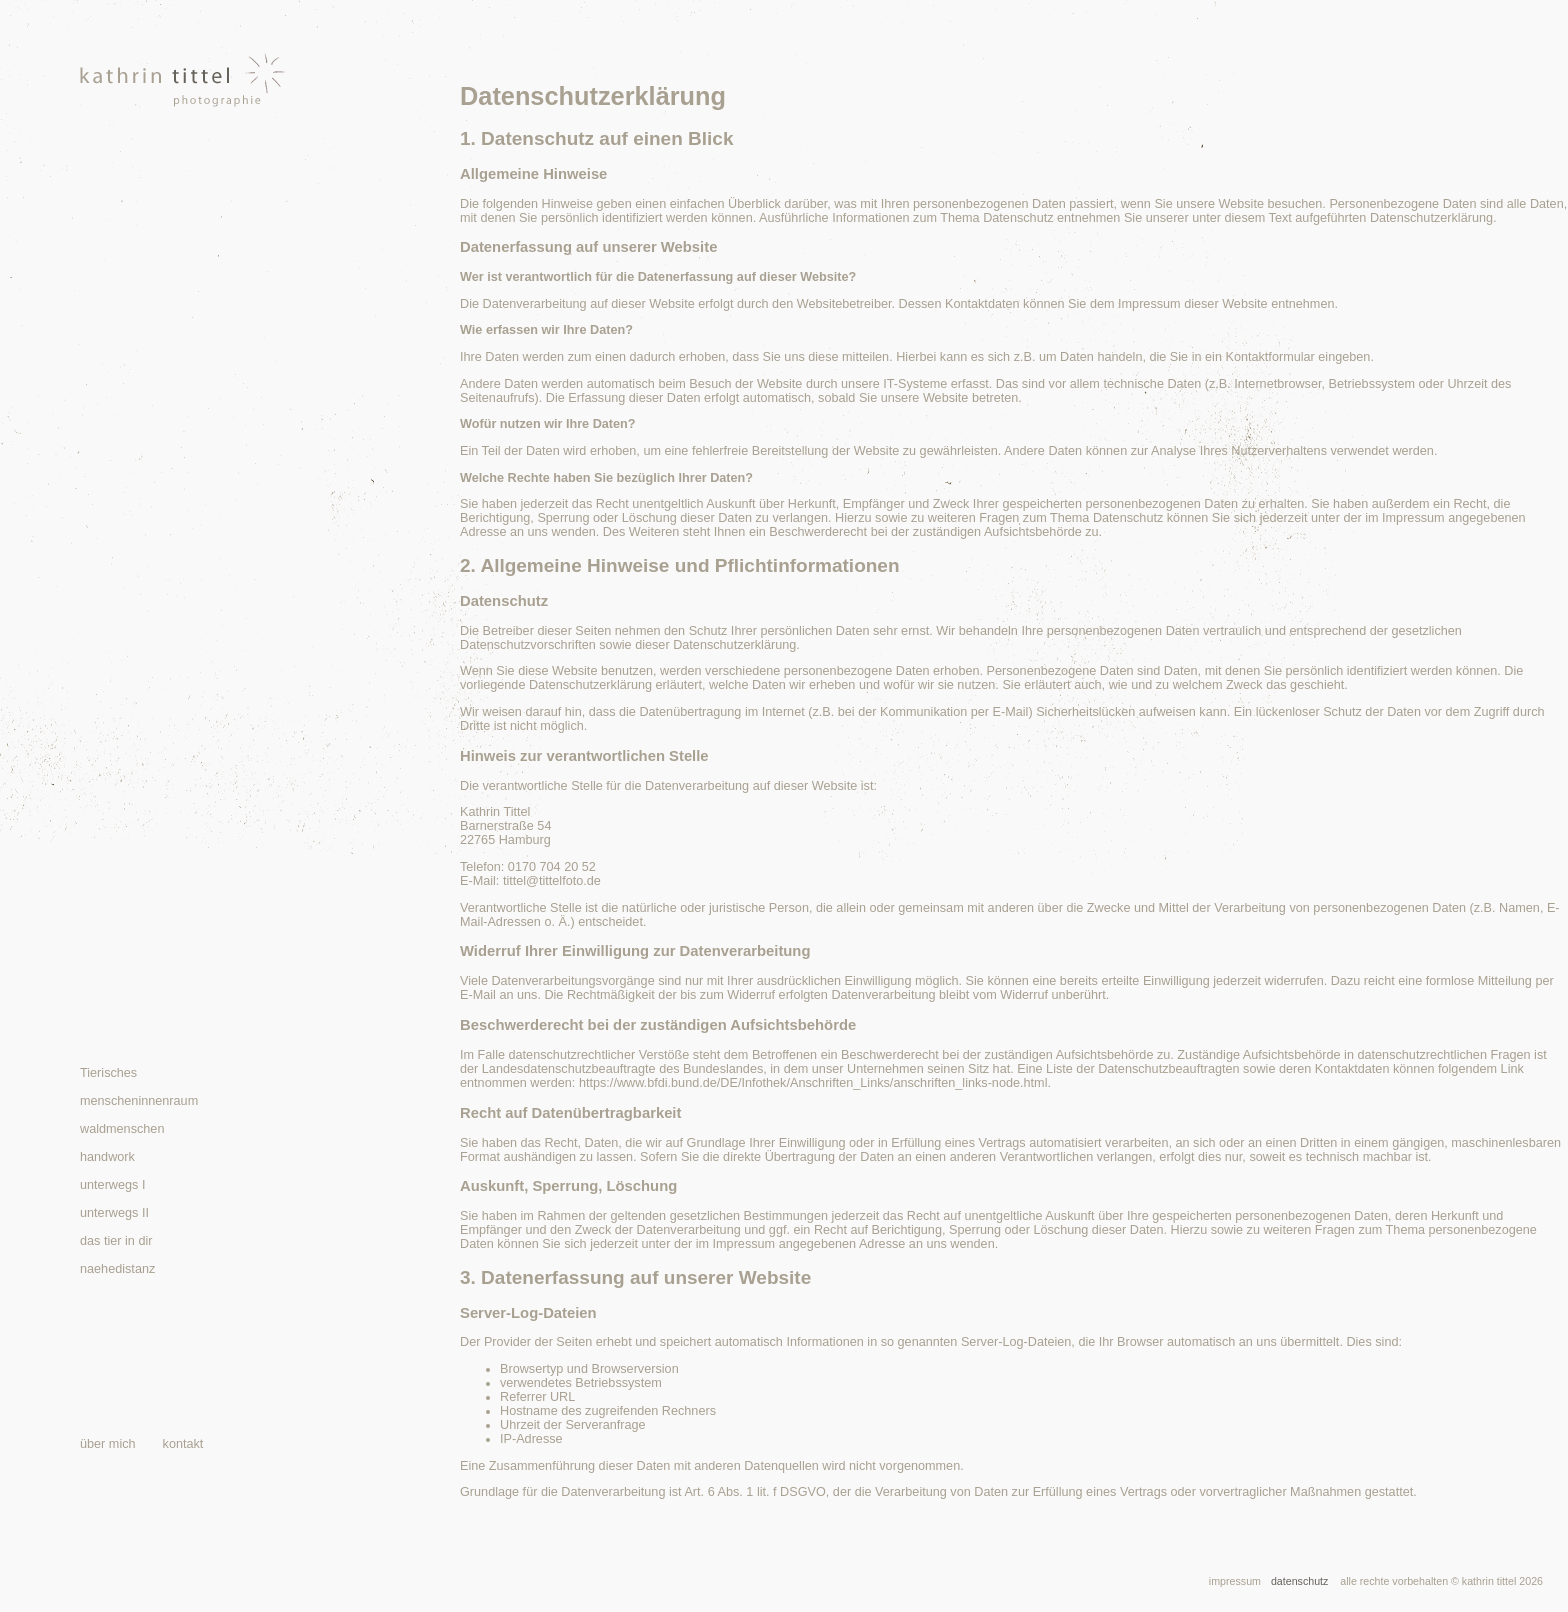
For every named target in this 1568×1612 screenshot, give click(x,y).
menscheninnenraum (139, 1101)
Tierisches (108, 1073)
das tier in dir (116, 1241)
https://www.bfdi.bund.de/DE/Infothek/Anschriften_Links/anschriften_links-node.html (813, 1083)
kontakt (183, 1444)
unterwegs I (112, 1185)
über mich (108, 1444)
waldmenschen (122, 1129)
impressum (1235, 1581)
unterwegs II (114, 1213)
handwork (107, 1157)
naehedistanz (117, 1269)
